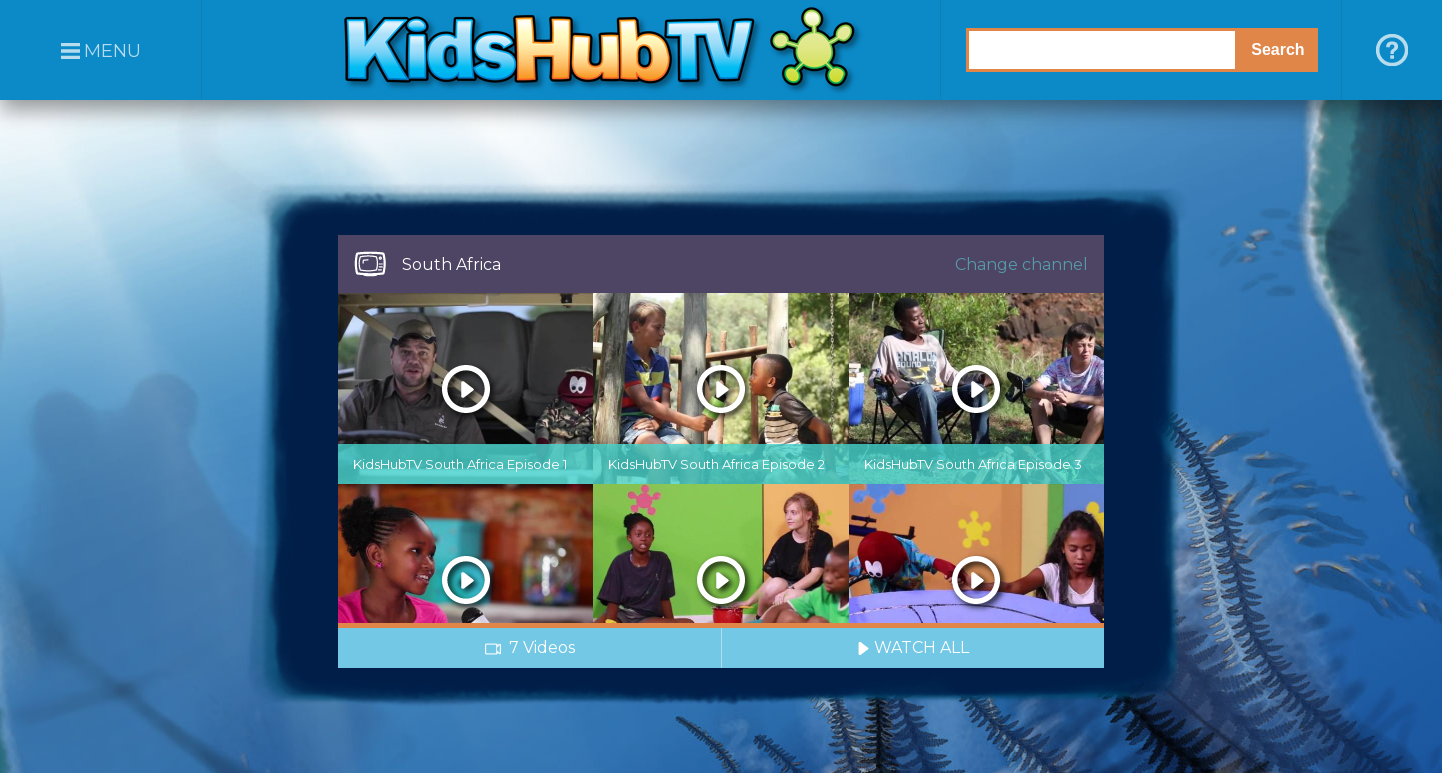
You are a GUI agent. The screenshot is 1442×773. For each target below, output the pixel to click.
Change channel (1021, 264)
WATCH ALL (913, 647)
